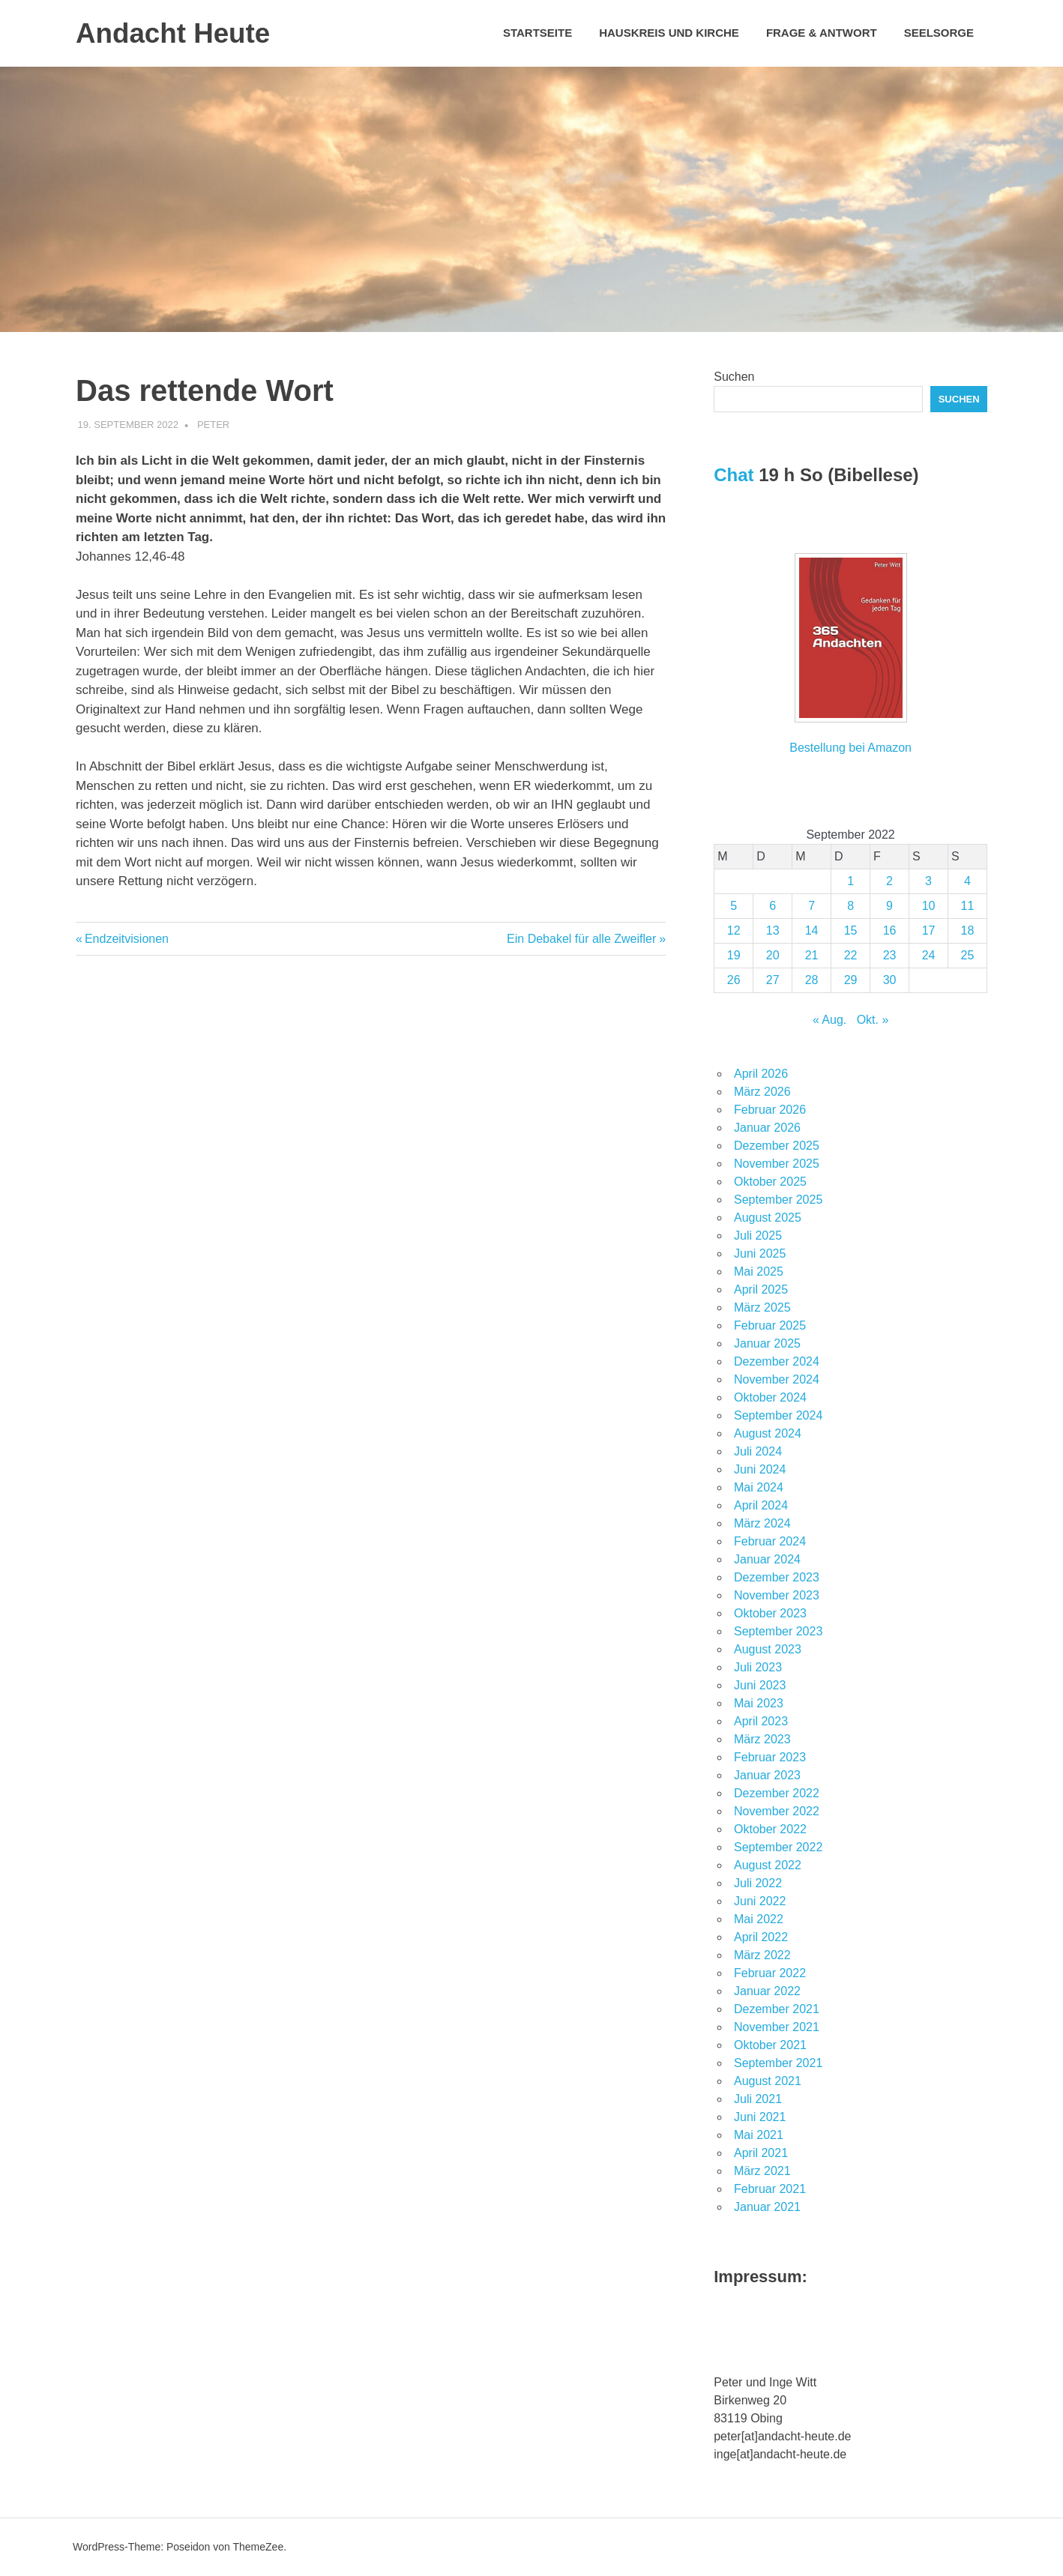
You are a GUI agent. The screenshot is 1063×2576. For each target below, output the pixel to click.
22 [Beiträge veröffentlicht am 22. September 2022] (851, 955)
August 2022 (767, 1865)
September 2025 (778, 1199)
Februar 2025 (770, 1325)
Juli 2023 (758, 1667)
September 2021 (778, 2063)
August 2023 (767, 1649)
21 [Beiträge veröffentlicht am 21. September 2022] (812, 955)
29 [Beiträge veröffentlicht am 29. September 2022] (851, 980)
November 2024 (776, 1379)
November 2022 (776, 1811)
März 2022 (762, 1955)
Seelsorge (939, 32)
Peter (213, 424)
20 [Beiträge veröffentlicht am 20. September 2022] (773, 955)
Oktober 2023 (770, 1613)
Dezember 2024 (776, 1361)
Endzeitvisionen (126, 938)
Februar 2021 (770, 2189)
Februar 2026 (770, 1109)
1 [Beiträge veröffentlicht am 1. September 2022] (850, 881)
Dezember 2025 (776, 1145)
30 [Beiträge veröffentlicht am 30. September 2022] (890, 980)
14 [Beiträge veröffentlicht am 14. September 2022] (812, 930)
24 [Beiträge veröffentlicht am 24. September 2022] (929, 955)
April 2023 (761, 1721)
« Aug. (829, 1019)
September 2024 (778, 1415)
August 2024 (767, 1433)
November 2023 (776, 1595)
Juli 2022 (758, 1883)
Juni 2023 (760, 1685)
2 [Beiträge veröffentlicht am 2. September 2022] (889, 881)
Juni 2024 (760, 1469)
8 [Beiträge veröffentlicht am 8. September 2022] (850, 905)
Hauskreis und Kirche (669, 32)
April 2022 (761, 1937)
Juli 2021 (758, 2099)
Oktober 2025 (770, 1181)
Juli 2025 (758, 1235)
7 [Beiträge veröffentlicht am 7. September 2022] (811, 905)
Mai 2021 (758, 2135)
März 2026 (762, 1091)
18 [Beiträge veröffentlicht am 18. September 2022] (968, 930)
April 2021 (761, 2153)
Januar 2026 (767, 1127)
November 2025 (776, 1163)
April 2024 (761, 1505)
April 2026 (761, 1073)
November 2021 (776, 2027)
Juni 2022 (760, 1901)
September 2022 (778, 1847)
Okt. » (873, 1019)
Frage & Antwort (821, 32)
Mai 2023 (758, 1703)
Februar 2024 (770, 1541)
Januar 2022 (767, 1991)
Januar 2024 (767, 1559)
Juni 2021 (760, 2117)
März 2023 (762, 1739)
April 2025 (761, 1289)
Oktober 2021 (770, 2045)
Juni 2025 (760, 1253)
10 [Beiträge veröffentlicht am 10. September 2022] (929, 905)
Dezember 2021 (776, 2009)
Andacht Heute (176, 33)
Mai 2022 (758, 1919)
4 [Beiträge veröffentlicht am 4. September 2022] (967, 881)
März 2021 (762, 2171)
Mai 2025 (758, 1271)
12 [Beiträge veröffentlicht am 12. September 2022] (734, 930)
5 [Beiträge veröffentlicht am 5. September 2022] (733, 905)
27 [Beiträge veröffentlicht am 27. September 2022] (773, 980)
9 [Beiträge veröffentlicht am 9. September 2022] (889, 905)
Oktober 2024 (770, 1397)
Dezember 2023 (776, 1577)
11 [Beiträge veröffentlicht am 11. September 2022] (968, 905)
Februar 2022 (770, 1973)
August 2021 (767, 2081)
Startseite (537, 32)
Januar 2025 (767, 1343)
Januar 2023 (767, 1775)
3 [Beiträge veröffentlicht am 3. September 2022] (928, 881)
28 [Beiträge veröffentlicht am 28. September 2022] (812, 980)
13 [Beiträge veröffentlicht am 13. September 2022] (773, 930)
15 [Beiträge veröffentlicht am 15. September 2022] (851, 930)
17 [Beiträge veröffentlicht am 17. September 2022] (929, 930)
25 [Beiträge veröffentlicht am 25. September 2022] (968, 955)
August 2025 (767, 1217)
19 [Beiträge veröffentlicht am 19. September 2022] (734, 955)
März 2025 (762, 1307)
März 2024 (762, 1523)
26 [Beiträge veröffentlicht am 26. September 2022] (734, 980)
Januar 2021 (767, 2207)
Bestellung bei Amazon (850, 747)
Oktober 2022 (770, 1829)
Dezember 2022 (776, 1793)
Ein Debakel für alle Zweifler (581, 938)
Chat (733, 475)
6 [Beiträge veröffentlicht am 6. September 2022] (772, 905)
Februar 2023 (770, 1757)
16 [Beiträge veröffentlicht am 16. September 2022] (890, 930)
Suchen (734, 376)
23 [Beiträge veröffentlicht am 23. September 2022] (890, 955)
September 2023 (778, 1631)
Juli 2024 (758, 1451)
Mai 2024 (758, 1487)
